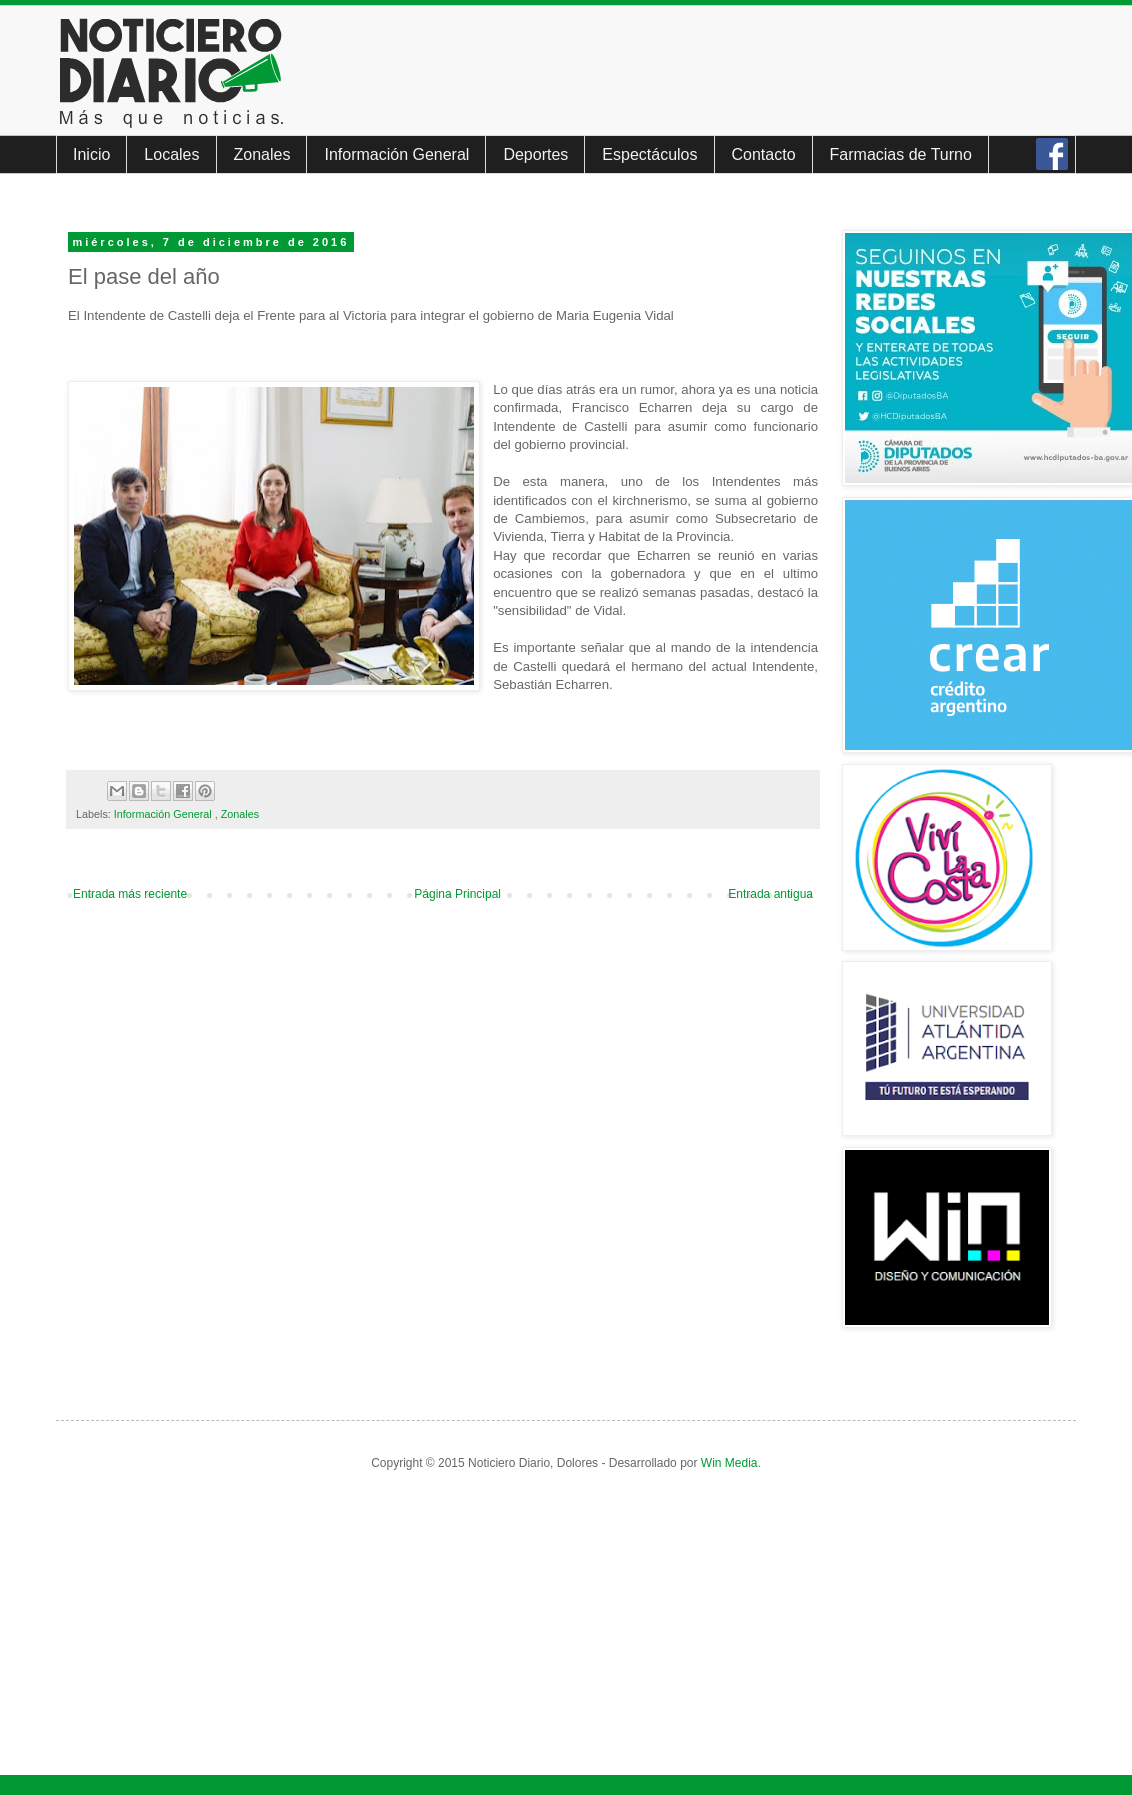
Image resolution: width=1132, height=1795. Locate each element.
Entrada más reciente (130, 894)
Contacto (764, 154)
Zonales (262, 154)
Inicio (91, 154)
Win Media (729, 1463)
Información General (396, 154)
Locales (171, 154)
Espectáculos (649, 154)
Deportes (535, 154)
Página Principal (457, 894)
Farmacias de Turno (901, 154)
